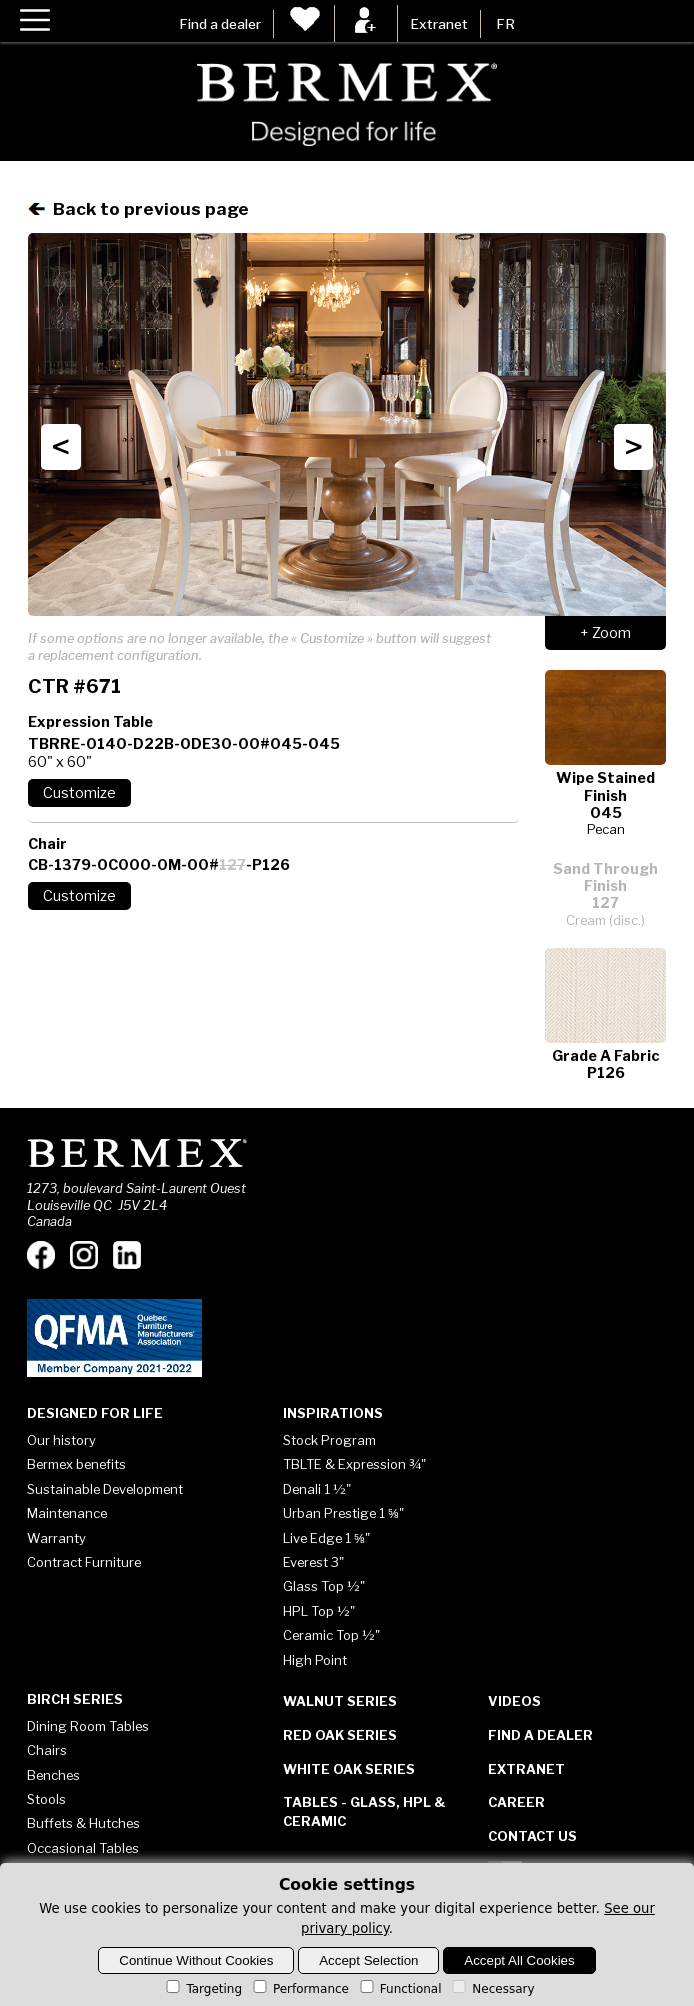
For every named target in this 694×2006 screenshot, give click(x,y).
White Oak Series (349, 1769)
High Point (315, 1660)
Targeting (202, 1989)
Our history (61, 1440)
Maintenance (67, 1513)
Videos (514, 1701)
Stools (46, 1799)
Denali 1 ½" (317, 1489)
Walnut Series (340, 1701)
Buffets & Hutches (83, 1823)
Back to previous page (138, 208)
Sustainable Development (105, 1489)
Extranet (439, 24)
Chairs (47, 1750)
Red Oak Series (340, 1735)
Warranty (56, 1538)
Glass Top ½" (324, 1586)
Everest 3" (313, 1562)
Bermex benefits (76, 1464)
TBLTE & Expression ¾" (354, 1464)
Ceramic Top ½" (331, 1635)
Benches (53, 1775)
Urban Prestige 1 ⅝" (343, 1513)
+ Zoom (605, 633)
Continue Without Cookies (196, 1960)
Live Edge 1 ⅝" (326, 1538)
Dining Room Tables (88, 1726)
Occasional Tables (83, 1848)
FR (505, 24)
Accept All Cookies (519, 1960)
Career (516, 1802)
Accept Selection (368, 1960)
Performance (299, 1989)
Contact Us (532, 1836)
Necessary (491, 1989)
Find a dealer (220, 24)
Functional (399, 1989)
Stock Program (329, 1440)
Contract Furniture (84, 1562)
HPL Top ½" (319, 1611)
